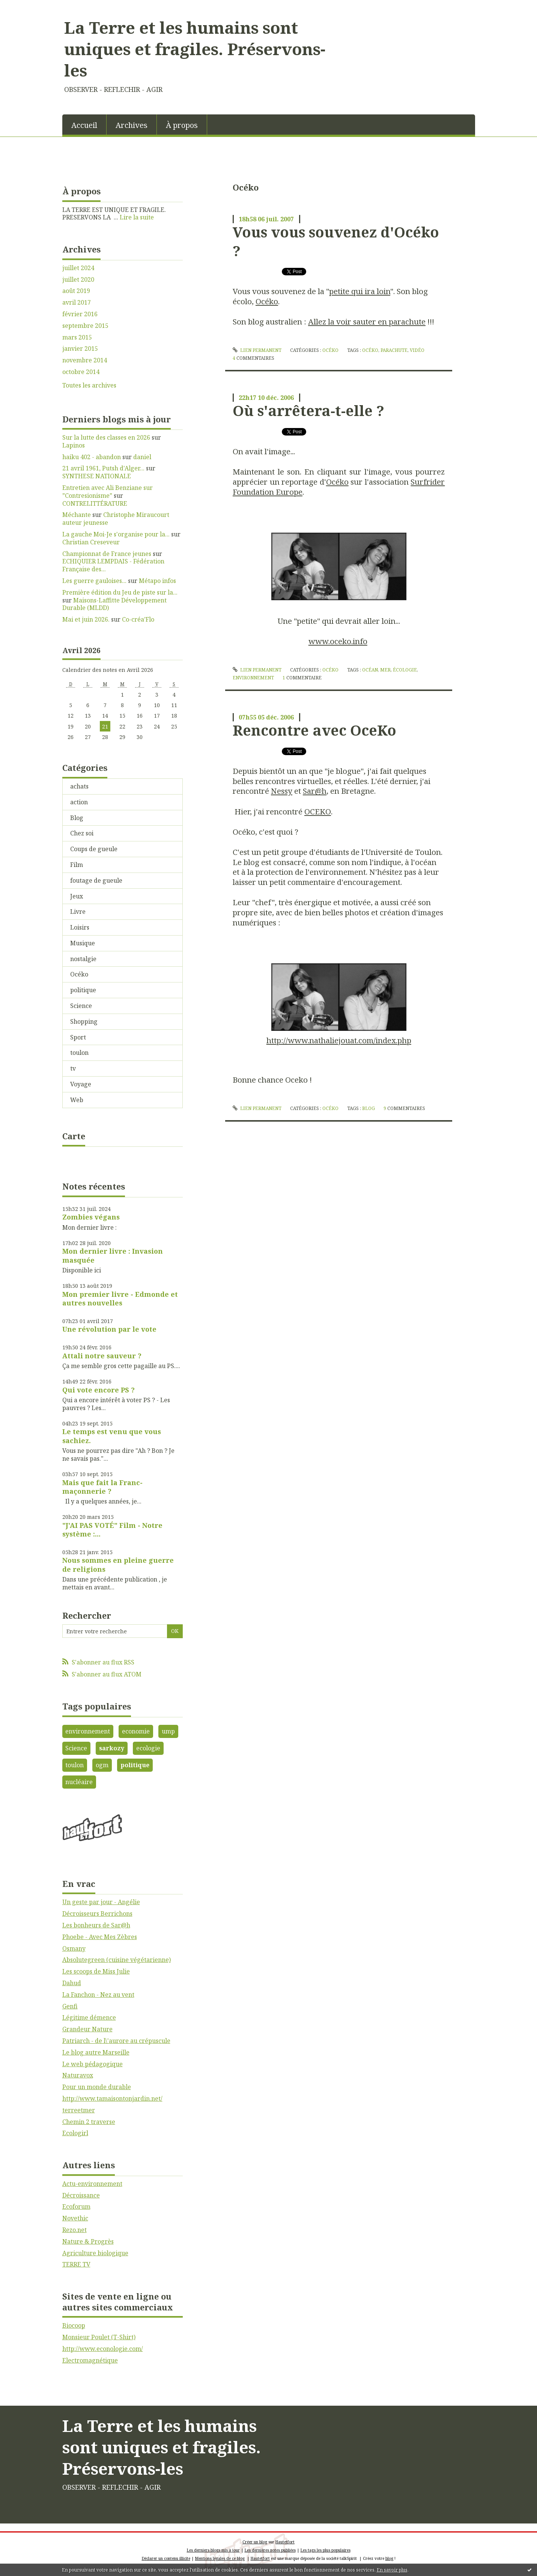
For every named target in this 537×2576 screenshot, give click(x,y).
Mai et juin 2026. (86, 619)
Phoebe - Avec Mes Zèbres (99, 1937)
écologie (405, 670)
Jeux (76, 896)
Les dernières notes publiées (270, 2550)
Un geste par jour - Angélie (101, 1902)
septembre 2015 (85, 326)
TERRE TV (76, 2264)
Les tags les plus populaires (325, 2550)
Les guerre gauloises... (94, 581)
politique (83, 990)
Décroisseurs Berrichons (97, 1913)
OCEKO (317, 811)
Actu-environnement (92, 2183)
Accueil (84, 125)
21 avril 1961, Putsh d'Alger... (103, 468)
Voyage (80, 1084)
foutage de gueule (96, 880)
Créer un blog (254, 2541)
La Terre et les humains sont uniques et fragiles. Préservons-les (194, 48)
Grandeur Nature (87, 2029)
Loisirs (79, 927)
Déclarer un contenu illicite (166, 2558)
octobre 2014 (80, 372)
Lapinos (73, 445)
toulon (79, 1052)
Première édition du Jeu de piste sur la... (119, 592)
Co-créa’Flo (138, 619)
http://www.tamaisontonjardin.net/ (112, 2098)
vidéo (417, 350)
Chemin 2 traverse (88, 2122)
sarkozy (111, 1748)
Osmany (74, 1948)
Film (76, 865)
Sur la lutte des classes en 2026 (106, 437)
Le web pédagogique (92, 2064)
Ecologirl (75, 2133)
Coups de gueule (93, 849)
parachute (394, 350)
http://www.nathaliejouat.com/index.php (338, 1040)
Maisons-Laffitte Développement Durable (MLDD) (114, 604)
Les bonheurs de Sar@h (96, 1925)
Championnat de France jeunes (106, 554)
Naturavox (77, 2075)
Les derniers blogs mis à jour (213, 2550)
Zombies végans (91, 1216)
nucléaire (79, 1782)
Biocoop (73, 2325)
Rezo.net (74, 2230)
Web (76, 1100)
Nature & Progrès (88, 2241)
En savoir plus (392, 2570)
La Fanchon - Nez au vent (98, 1994)
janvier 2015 (80, 349)
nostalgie (83, 959)
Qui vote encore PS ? (98, 1389)
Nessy (281, 791)
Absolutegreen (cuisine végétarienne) (116, 1960)
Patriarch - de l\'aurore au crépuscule (116, 2041)
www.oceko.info (337, 641)
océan (370, 670)
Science (81, 1006)
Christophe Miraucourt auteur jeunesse (115, 519)
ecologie (148, 1748)
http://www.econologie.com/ (102, 2349)
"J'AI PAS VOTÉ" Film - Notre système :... (112, 1529)
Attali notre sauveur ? (101, 1355)
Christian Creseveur (91, 542)
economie (136, 1731)
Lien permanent (257, 350)
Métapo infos (157, 581)
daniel (142, 457)
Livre (78, 911)
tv (73, 1068)
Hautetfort (285, 2541)
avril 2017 (76, 302)
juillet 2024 (78, 268)
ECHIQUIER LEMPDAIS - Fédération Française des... (113, 565)
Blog (76, 818)
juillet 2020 (78, 280)
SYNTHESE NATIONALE (96, 476)
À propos (182, 125)
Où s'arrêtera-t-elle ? (308, 410)
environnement (87, 1731)
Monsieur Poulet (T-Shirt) (98, 2337)
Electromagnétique (90, 2360)
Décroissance (81, 2195)
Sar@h (314, 791)
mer (385, 670)
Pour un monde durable (96, 2087)
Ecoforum (76, 2206)
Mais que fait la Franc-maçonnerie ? (102, 1487)
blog (368, 1108)
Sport (78, 1037)
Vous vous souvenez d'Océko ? (336, 241)
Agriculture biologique (95, 2253)
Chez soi (81, 833)
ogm (102, 1765)
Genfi (70, 2006)
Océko (79, 974)
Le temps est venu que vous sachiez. (111, 1436)
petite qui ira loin (359, 291)
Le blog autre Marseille (95, 2052)
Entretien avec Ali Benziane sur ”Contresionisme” (107, 492)
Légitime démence (89, 2017)
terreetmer (78, 2110)
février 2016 (80, 314)
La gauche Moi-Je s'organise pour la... (116, 534)
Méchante (76, 515)
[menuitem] (84, 124)
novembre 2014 (84, 360)
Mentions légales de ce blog (220, 2558)
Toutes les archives (89, 385)
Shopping (84, 1021)
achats (79, 786)
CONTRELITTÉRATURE (94, 503)
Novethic (75, 2218)
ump (168, 1731)
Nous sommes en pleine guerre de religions (118, 1564)
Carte (73, 1136)
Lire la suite (137, 217)
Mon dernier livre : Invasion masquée (112, 1255)
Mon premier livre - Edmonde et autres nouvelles (120, 1298)
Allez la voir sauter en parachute (367, 321)
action (79, 802)
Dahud (71, 1983)
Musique (82, 943)
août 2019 (76, 291)
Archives (131, 125)
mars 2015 (77, 337)
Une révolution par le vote (109, 1329)
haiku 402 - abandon (91, 457)
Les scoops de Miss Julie (96, 1971)
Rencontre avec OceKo (314, 730)
